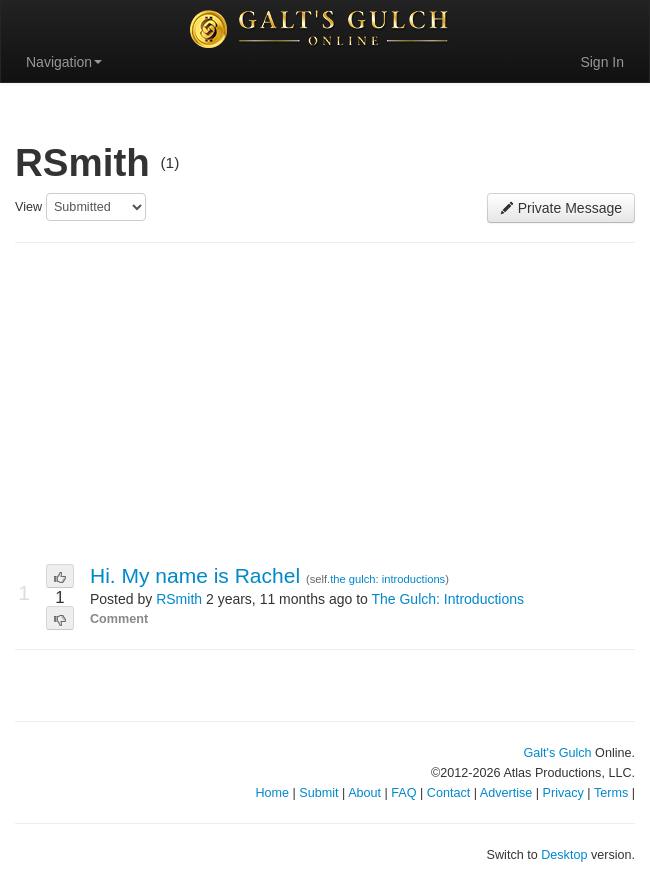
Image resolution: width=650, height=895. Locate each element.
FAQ (403, 793)
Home (272, 793)
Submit (318, 793)
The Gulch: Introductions (447, 599)
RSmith (179, 599)
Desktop (564, 855)
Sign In (602, 62)
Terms (611, 793)
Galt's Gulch (557, 753)
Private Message (561, 208)
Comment (119, 619)
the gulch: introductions (387, 579)
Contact (448, 793)
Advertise (506, 793)
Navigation (64, 62)
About (364, 793)
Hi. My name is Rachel (198, 575)
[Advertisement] (325, 404)
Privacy (563, 793)
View (28, 207)
